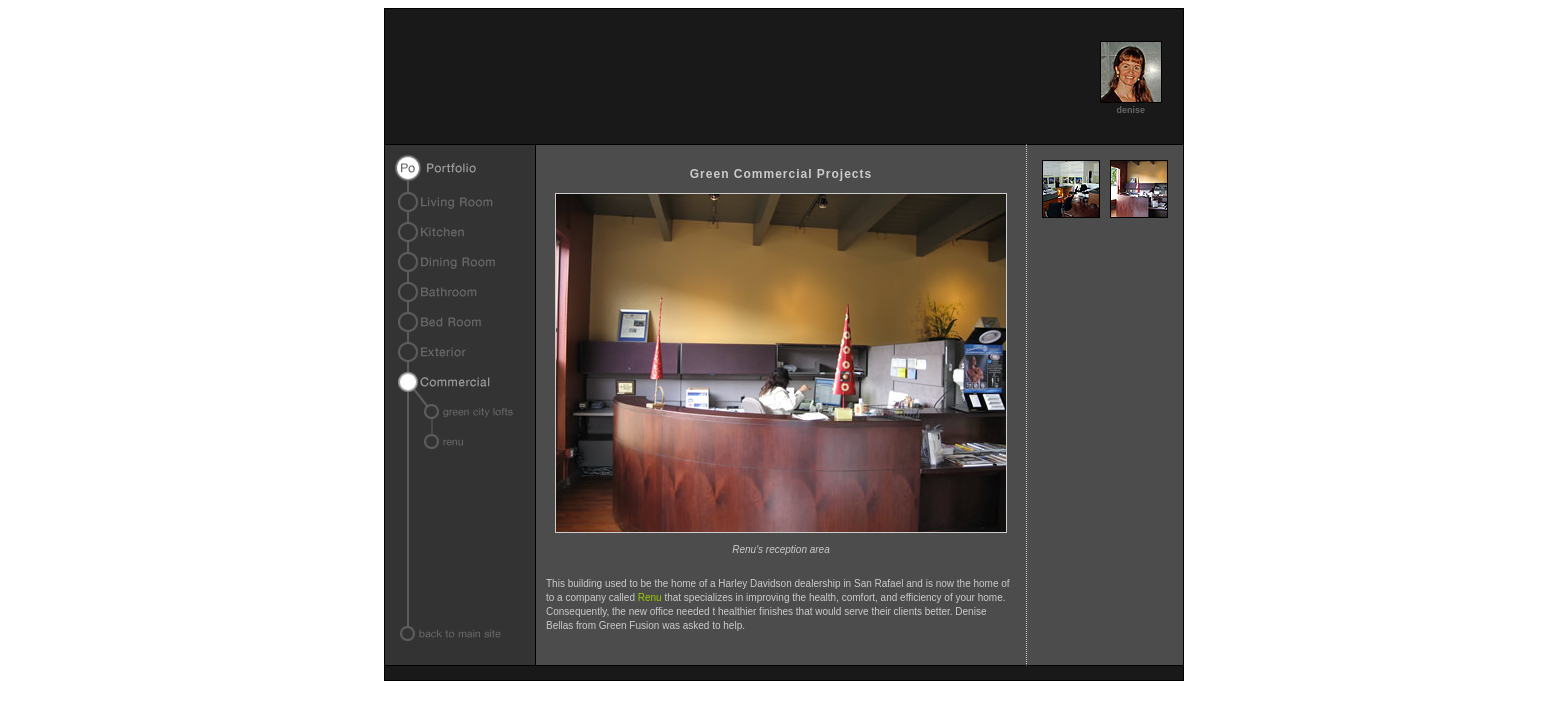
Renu (650, 597)
